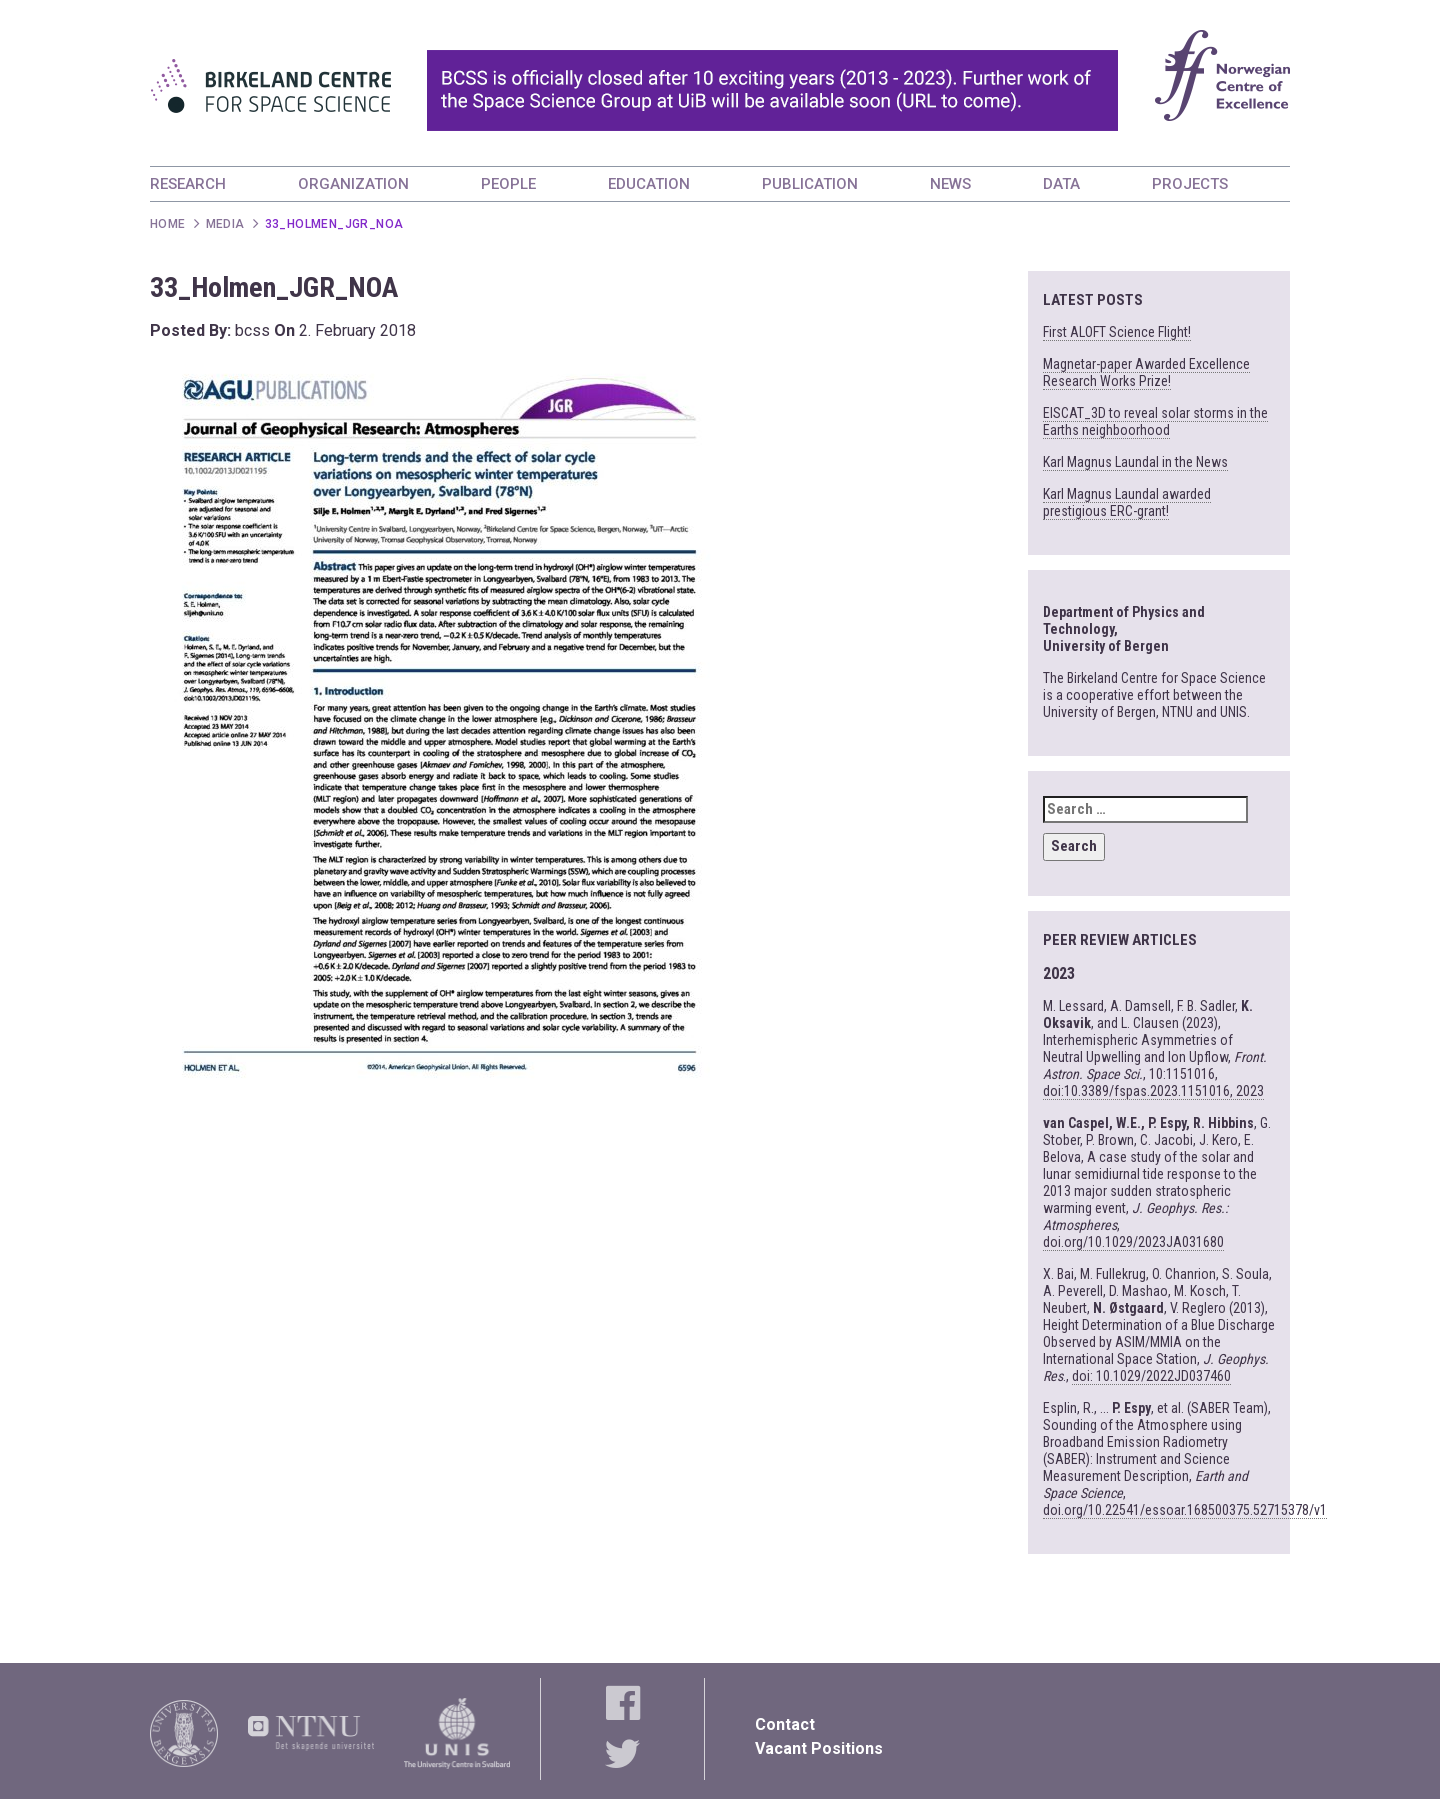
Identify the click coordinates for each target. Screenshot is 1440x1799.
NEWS (950, 184)
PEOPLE (508, 184)
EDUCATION (649, 184)
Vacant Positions (819, 1748)
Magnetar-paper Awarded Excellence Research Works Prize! (1146, 372)
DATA (1061, 184)
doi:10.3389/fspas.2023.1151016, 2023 (1153, 1091)
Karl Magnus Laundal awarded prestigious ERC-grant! (1127, 502)
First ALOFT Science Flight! (1117, 332)
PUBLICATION (810, 184)
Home (168, 224)
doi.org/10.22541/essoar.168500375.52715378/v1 (1185, 1510)
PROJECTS (1190, 184)
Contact (785, 1724)
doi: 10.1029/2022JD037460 (1151, 1376)
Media (225, 224)
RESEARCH (188, 184)
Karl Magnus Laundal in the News (1135, 462)
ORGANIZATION (353, 184)
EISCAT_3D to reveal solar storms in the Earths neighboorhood (1155, 421)
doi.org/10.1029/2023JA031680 (1133, 1242)
